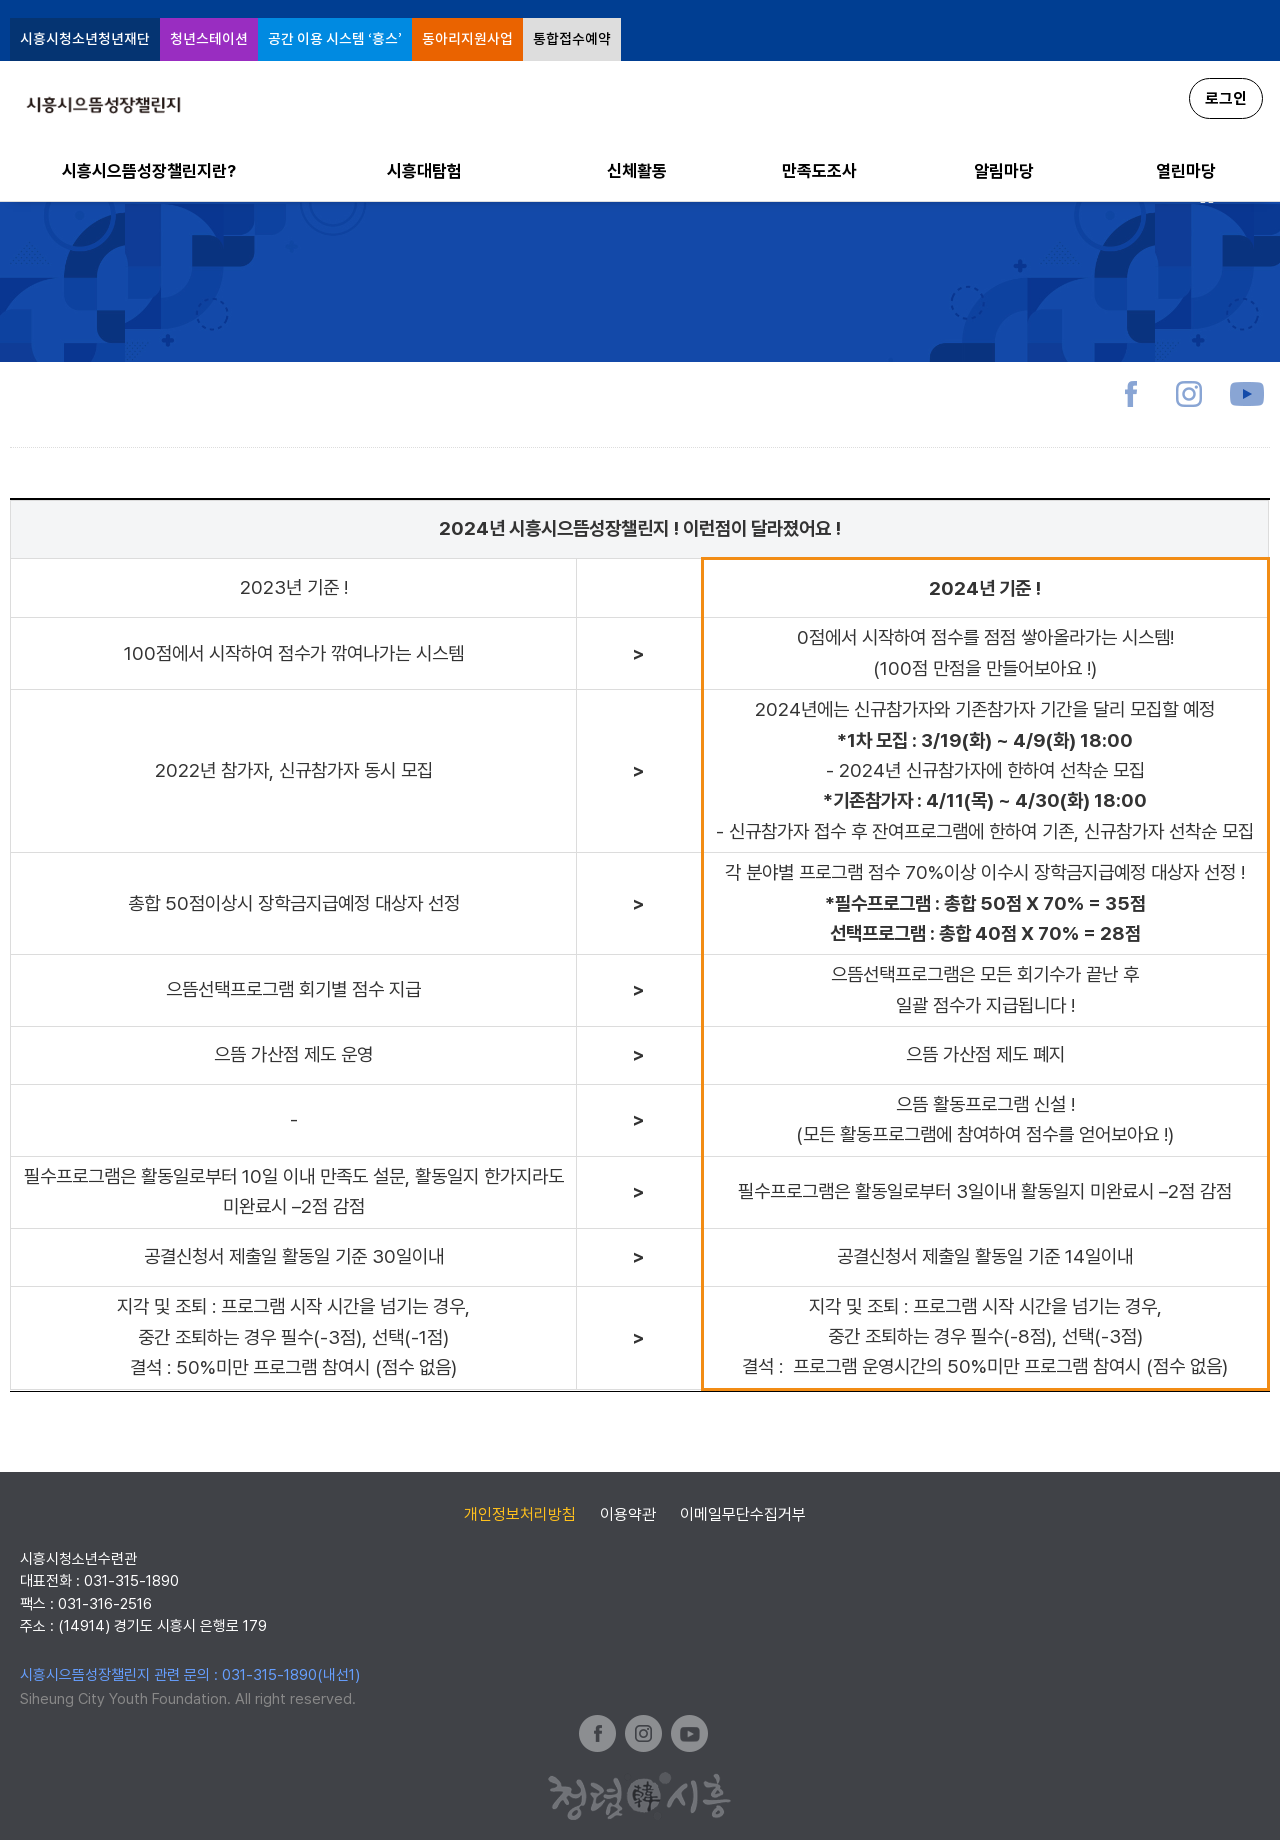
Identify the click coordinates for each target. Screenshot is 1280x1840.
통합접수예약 (572, 39)
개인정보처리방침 (520, 1514)
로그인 (1226, 98)
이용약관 (628, 1514)
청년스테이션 (209, 39)
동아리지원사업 (467, 39)
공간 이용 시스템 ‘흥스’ (335, 39)
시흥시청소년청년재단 (85, 39)
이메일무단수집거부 (743, 1514)
